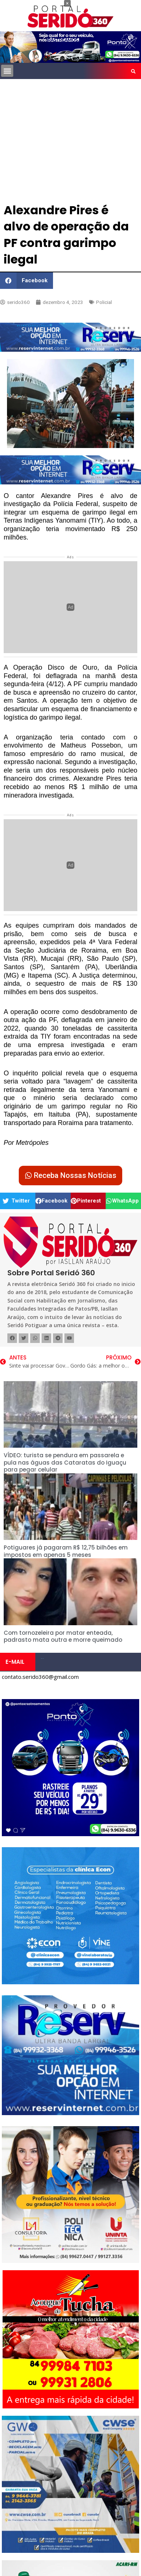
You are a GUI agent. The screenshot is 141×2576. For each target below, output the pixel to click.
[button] (7, 71)
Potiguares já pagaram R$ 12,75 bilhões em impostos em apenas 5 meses (66, 1551)
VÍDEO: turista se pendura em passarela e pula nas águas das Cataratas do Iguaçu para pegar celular (65, 1462)
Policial (104, 302)
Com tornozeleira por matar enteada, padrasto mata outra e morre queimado (63, 1636)
